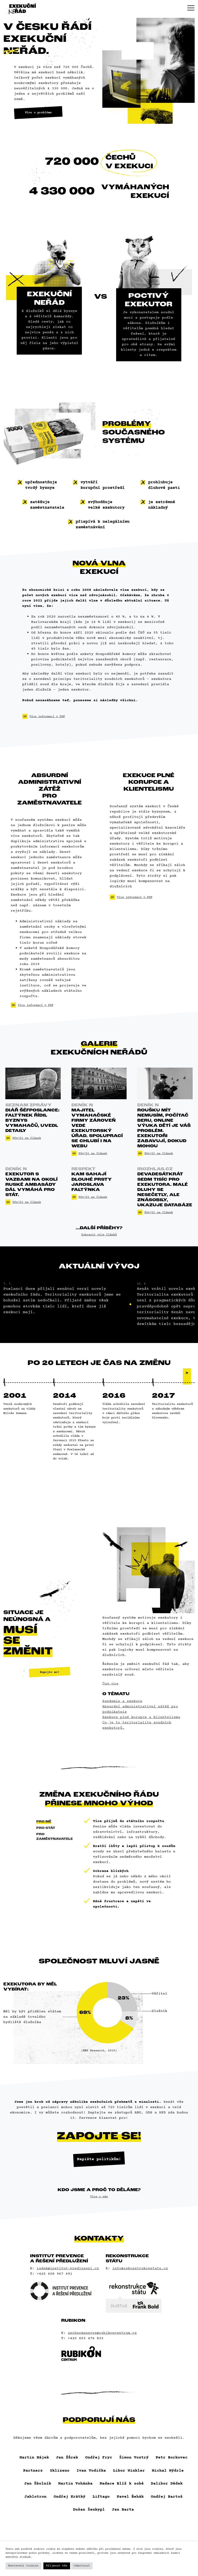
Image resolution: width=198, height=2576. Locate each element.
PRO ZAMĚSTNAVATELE (54, 1837)
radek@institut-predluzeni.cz (68, 2268)
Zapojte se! (49, 1672)
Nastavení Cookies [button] (23, 2566)
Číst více (110, 1684)
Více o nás (99, 2196)
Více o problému (38, 112)
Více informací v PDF (47, 716)
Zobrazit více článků (99, 1235)
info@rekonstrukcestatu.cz (140, 2268)
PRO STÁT (45, 1828)
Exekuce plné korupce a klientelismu (141, 1717)
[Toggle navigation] (190, 9)
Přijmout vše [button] (56, 2566)
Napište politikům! (99, 2159)
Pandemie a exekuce (122, 1701)
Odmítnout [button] (82, 2566)
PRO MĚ (43, 1821)
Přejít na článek (26, 1138)
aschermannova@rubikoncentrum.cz (102, 2332)
